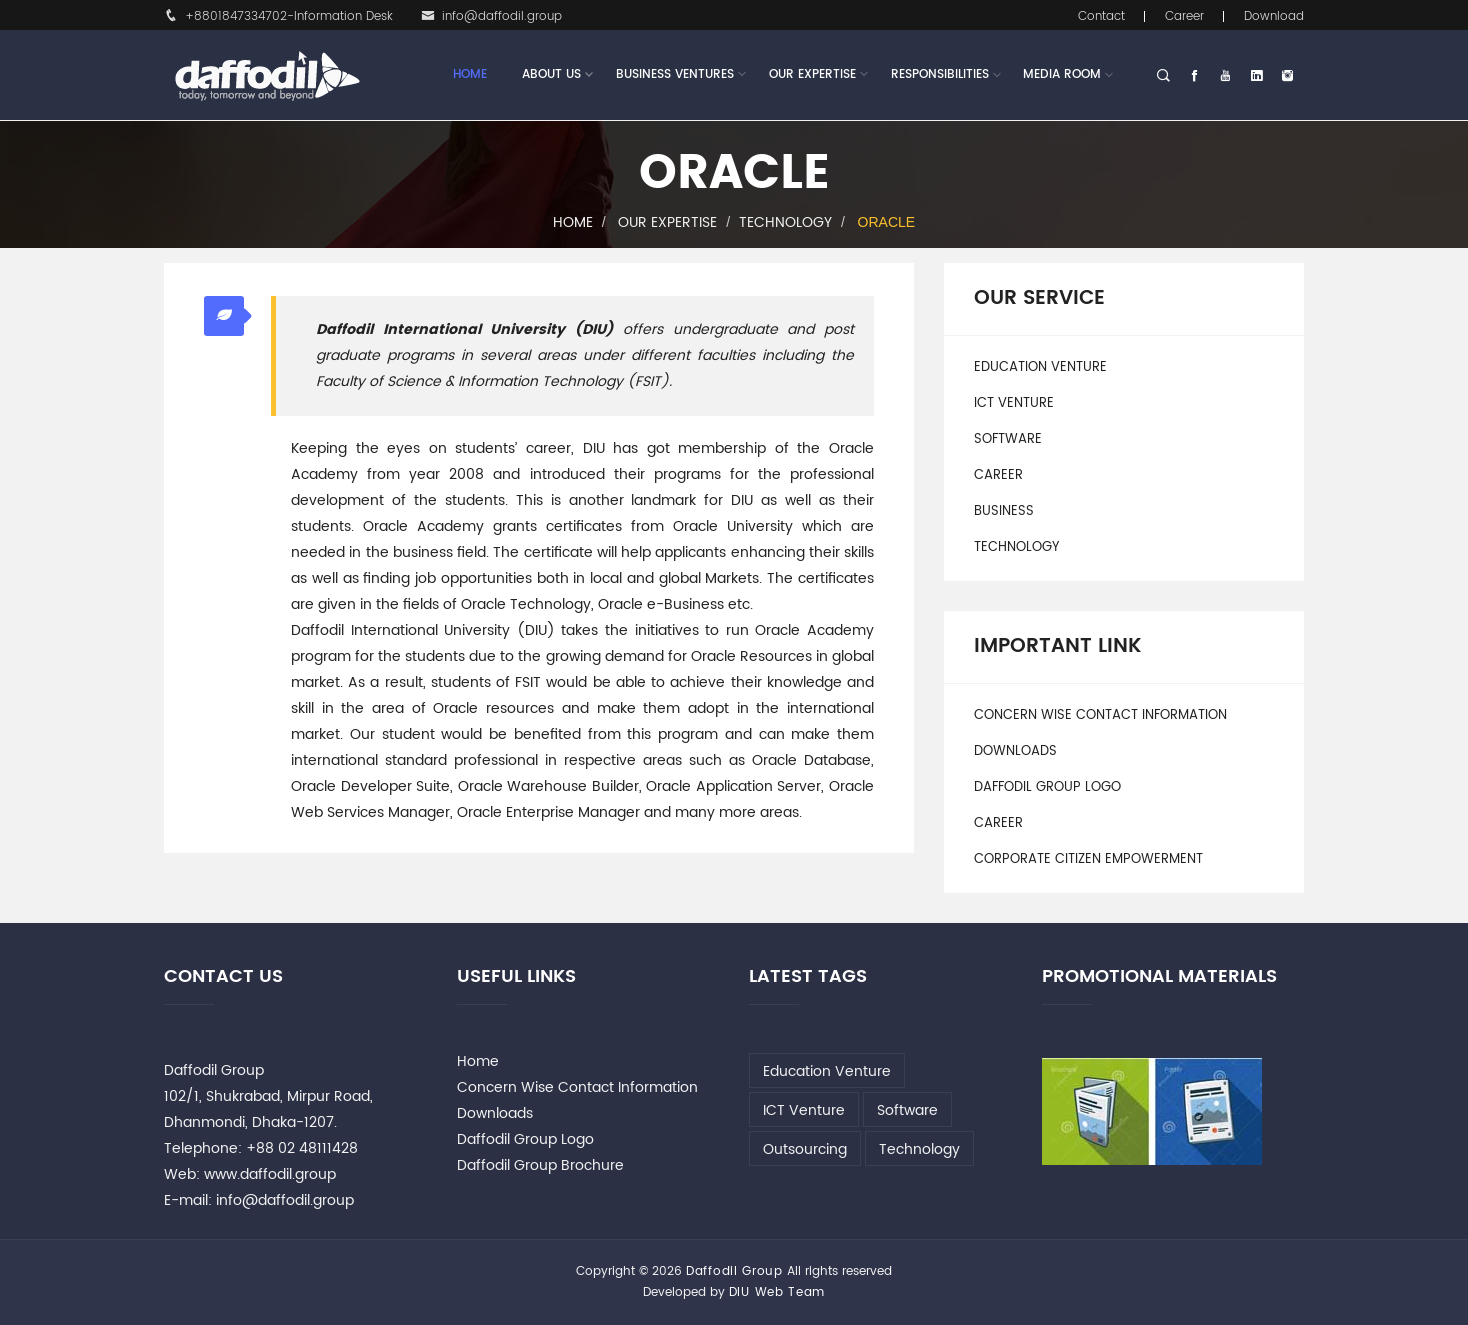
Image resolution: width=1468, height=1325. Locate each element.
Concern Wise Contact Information (1100, 715)
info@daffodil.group (491, 16)
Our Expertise (812, 75)
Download (1274, 16)
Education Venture (1040, 367)
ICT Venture (1014, 403)
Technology (785, 222)
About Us (551, 75)
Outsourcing (805, 1149)
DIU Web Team (777, 1292)
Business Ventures (675, 75)
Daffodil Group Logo (1047, 787)
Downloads (1015, 751)
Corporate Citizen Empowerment (1088, 859)
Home (470, 74)
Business (1004, 511)
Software (1008, 439)
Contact (1101, 16)
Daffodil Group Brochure (540, 1165)
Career (1184, 16)
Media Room (1062, 74)
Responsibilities (940, 74)
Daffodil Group (734, 1271)
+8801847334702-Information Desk (278, 16)
